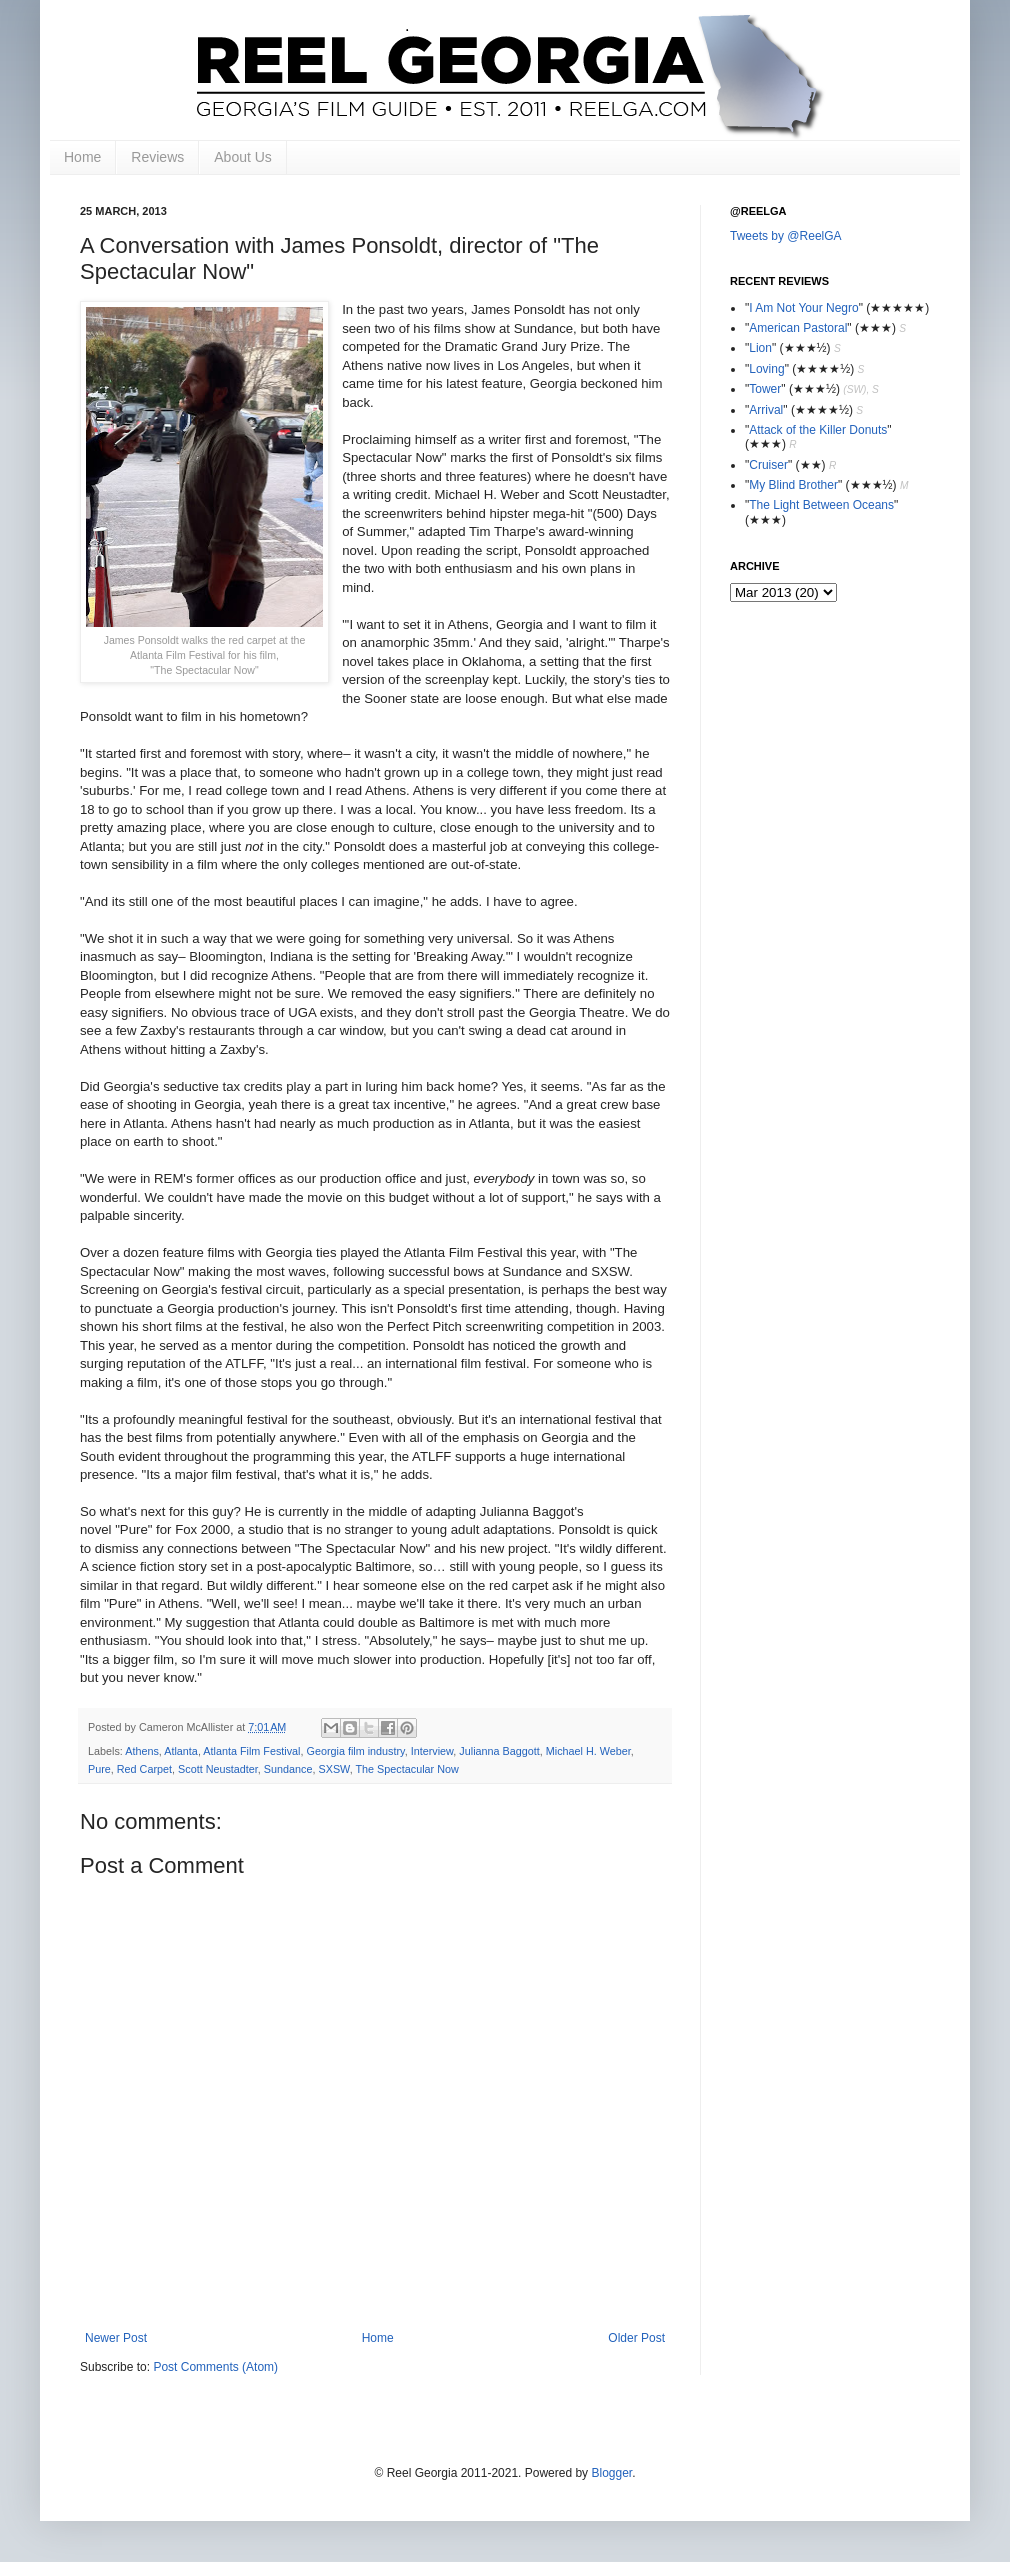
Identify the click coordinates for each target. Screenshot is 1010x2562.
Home (82, 157)
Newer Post (116, 2338)
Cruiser (768, 465)
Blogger (611, 2473)
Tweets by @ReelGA (786, 236)
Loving (766, 369)
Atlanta (181, 1751)
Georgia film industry (356, 1751)
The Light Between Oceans (821, 505)
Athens (142, 1751)
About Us (243, 157)
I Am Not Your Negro (803, 308)
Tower (765, 389)
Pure (99, 1769)
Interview (432, 1751)
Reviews (157, 157)
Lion (760, 348)
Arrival (766, 410)
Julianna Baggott (499, 1751)
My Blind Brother (793, 485)
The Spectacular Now (407, 1769)
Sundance (288, 1769)
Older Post (636, 2338)
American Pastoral (798, 328)
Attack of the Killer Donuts (818, 430)
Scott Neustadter (218, 1769)
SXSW (334, 1769)
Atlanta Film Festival (251, 1751)
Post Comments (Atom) (215, 2367)
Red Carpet (144, 1769)
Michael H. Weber (588, 1751)
